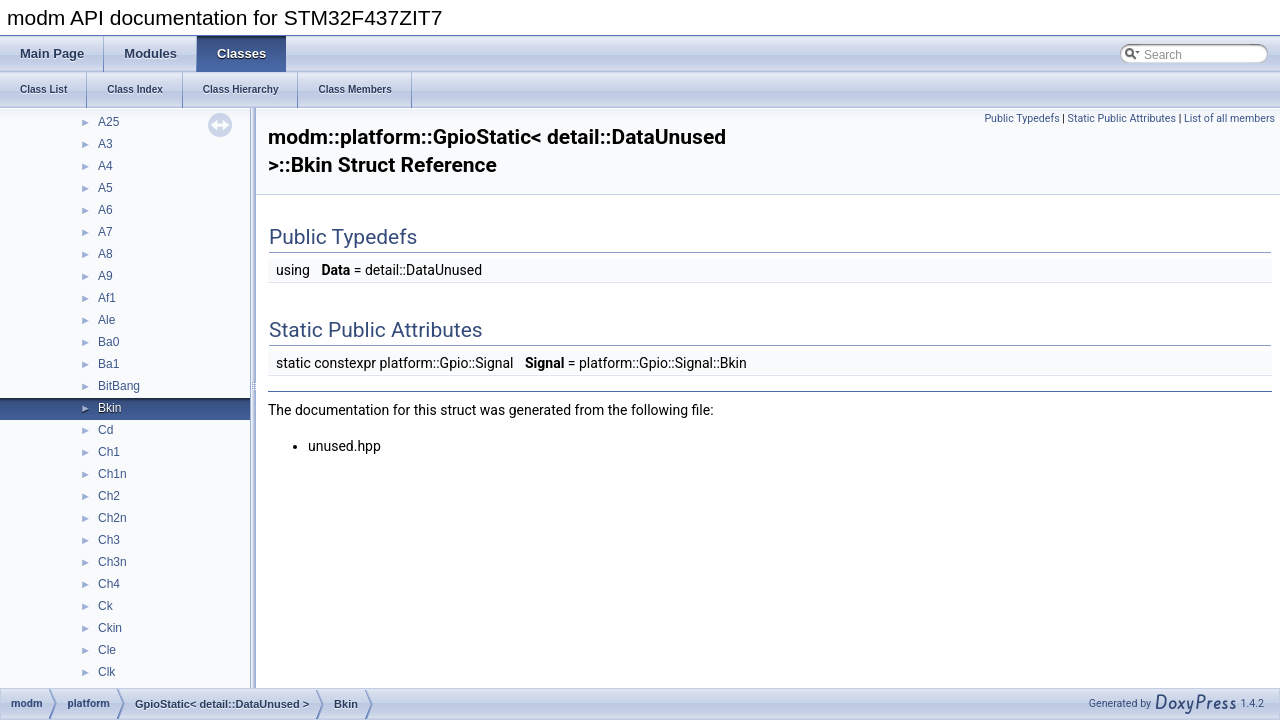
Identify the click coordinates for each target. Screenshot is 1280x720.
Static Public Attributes (1122, 118)
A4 (105, 166)
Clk (106, 672)
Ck (105, 606)
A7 (105, 232)
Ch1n (112, 474)
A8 (105, 254)
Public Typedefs (1021, 118)
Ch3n (112, 562)
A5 (105, 188)
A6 (105, 210)
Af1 (107, 298)
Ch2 (109, 496)
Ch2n (112, 518)
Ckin (110, 628)
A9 (105, 276)
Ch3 (109, 540)
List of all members (1229, 118)
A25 (108, 122)
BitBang (119, 386)
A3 (105, 144)
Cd (105, 430)
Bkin (109, 408)
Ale (106, 320)
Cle (107, 650)
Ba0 (108, 342)
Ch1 (109, 452)
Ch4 (109, 584)
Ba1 (108, 364)
